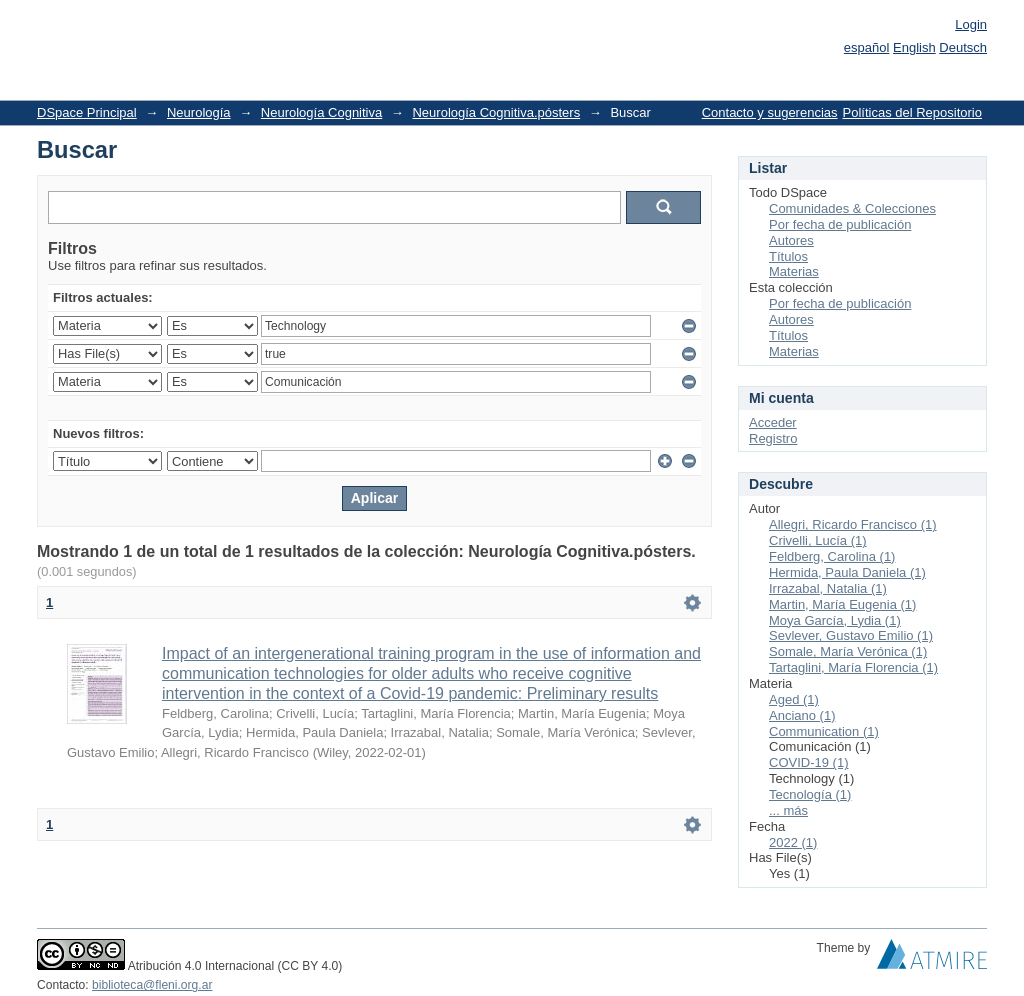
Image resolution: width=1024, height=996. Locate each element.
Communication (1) (824, 731)
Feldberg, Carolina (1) (832, 556)
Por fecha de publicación (840, 224)
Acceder (773, 422)
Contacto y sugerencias (770, 112)
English (914, 47)
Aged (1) (794, 699)
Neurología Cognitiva (321, 112)
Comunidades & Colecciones (852, 208)
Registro (773, 438)
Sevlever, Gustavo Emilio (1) (851, 635)
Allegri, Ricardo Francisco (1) (853, 524)
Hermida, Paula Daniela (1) (847, 572)
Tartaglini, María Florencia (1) (853, 667)
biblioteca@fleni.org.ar (152, 985)
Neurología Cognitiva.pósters (496, 112)
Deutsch (963, 47)
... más (788, 810)
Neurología (199, 112)
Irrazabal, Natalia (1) (828, 588)
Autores (791, 240)
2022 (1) (793, 842)
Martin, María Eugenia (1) (842, 604)
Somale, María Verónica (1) (848, 651)
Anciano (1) (802, 715)
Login (971, 24)
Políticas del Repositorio (912, 112)
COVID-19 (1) (808, 762)
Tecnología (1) (810, 794)
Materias (794, 271)
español (867, 47)
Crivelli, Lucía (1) (818, 540)
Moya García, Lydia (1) (835, 620)
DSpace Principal (87, 112)
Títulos (788, 256)
